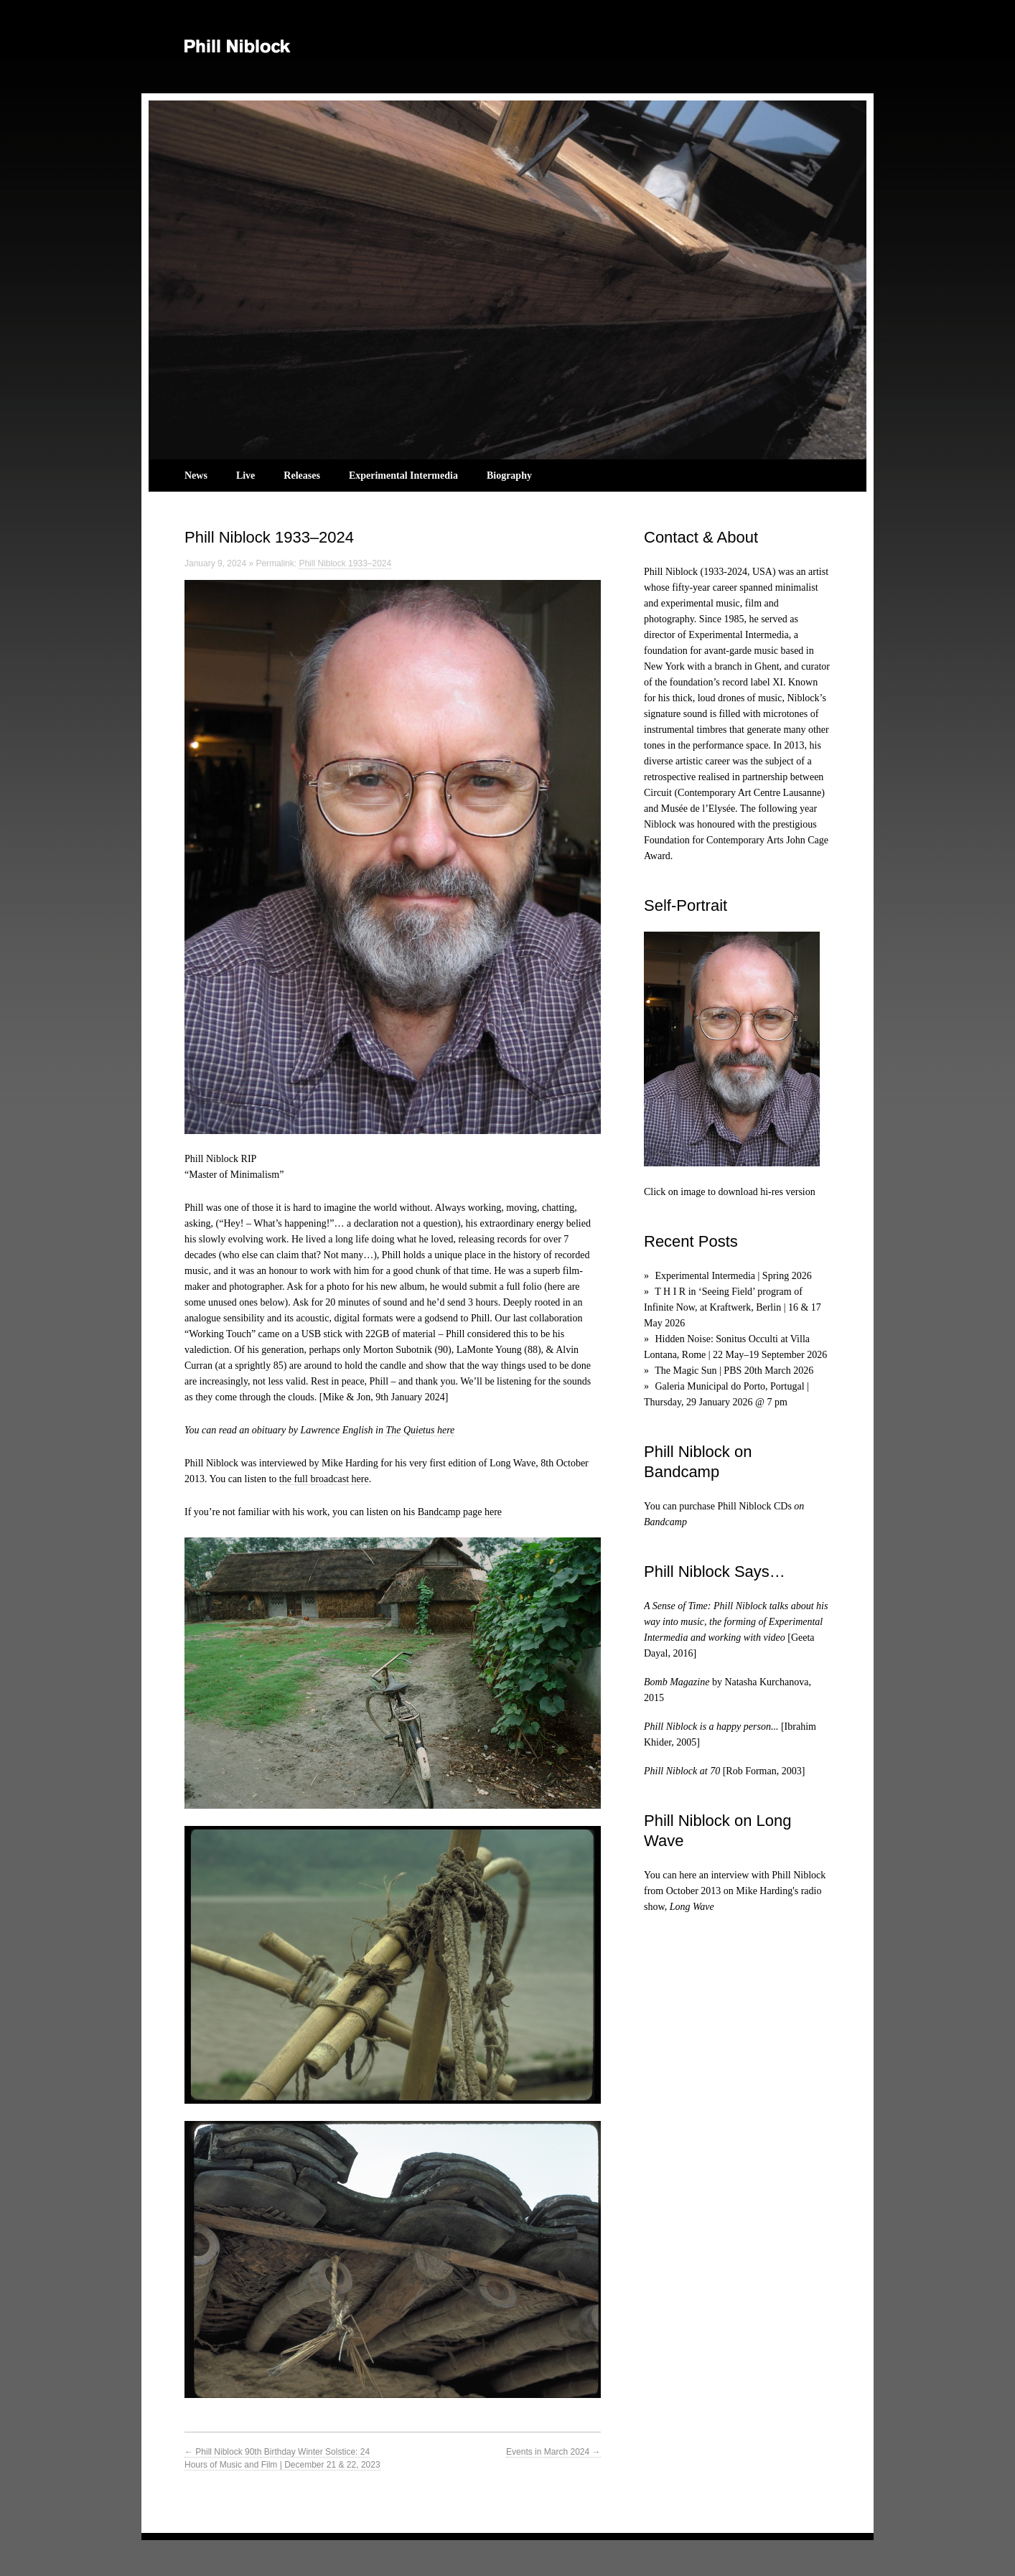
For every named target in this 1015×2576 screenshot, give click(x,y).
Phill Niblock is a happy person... (711, 1726)
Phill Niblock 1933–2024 (345, 563)
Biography (509, 475)
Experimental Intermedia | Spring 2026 (733, 1275)
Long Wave (692, 1906)
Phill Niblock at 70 (682, 1771)
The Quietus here (419, 1430)
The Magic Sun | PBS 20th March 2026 (734, 1370)
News (195, 475)
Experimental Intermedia (403, 475)
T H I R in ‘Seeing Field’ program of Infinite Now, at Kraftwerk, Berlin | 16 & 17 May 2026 (732, 1307)
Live (245, 475)
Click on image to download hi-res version (729, 1191)
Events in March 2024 (553, 2452)
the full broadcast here (324, 1479)
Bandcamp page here (460, 1512)
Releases (302, 475)
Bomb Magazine (676, 1682)
